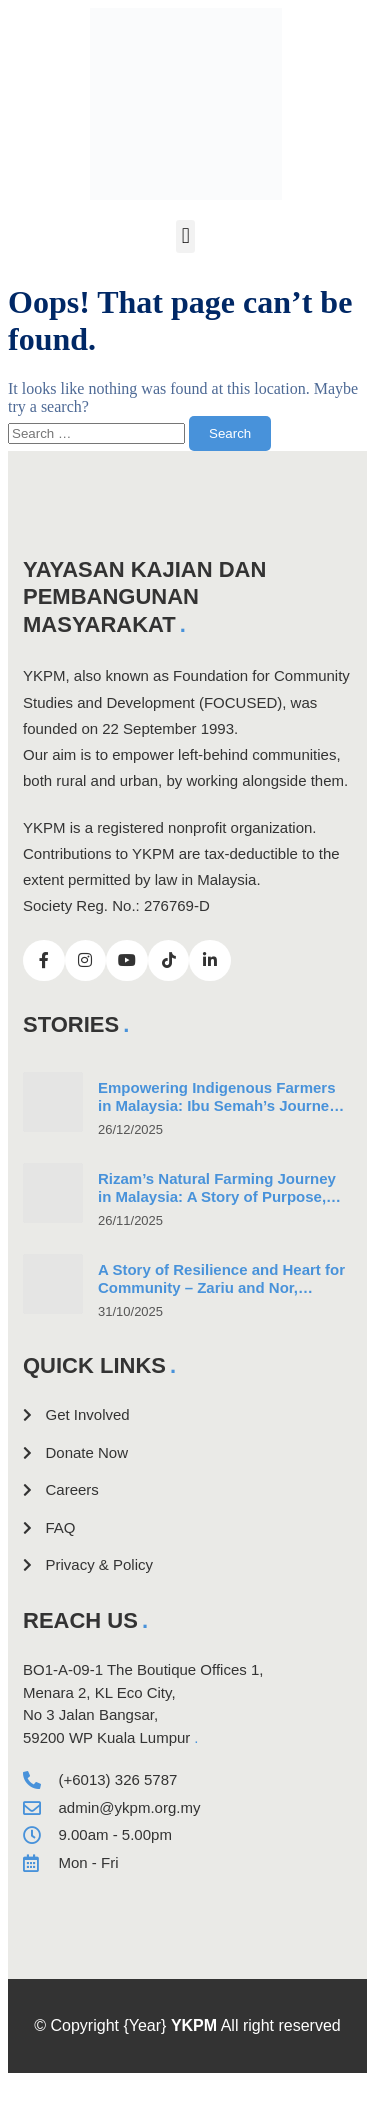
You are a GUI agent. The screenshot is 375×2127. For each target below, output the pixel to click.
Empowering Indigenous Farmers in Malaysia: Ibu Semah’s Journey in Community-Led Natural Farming (223, 1106)
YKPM (194, 2025)
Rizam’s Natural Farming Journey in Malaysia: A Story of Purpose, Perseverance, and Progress (217, 1197)
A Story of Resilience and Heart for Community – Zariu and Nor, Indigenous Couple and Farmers (221, 1288)
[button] (185, 236)
